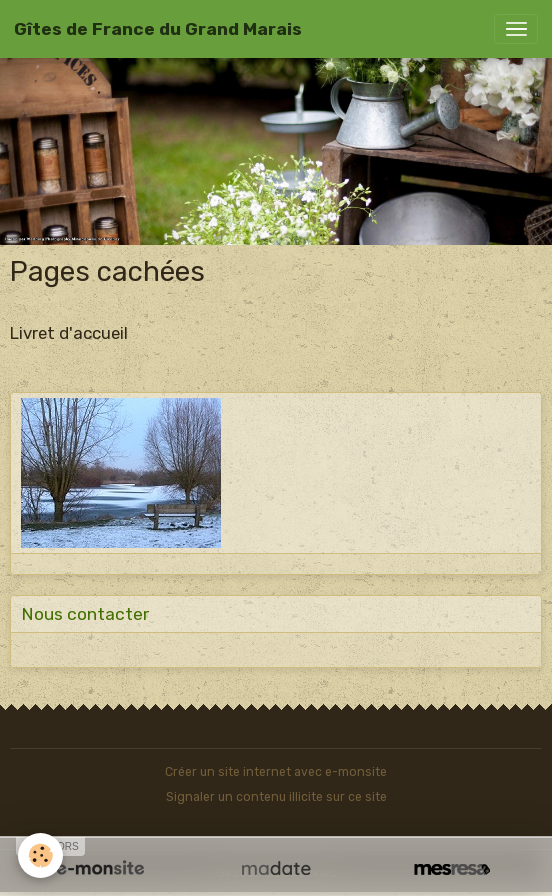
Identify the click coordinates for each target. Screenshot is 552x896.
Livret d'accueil (69, 333)
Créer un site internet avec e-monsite (276, 772)
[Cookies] (40, 855)
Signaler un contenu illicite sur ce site (276, 797)
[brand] (158, 29)
